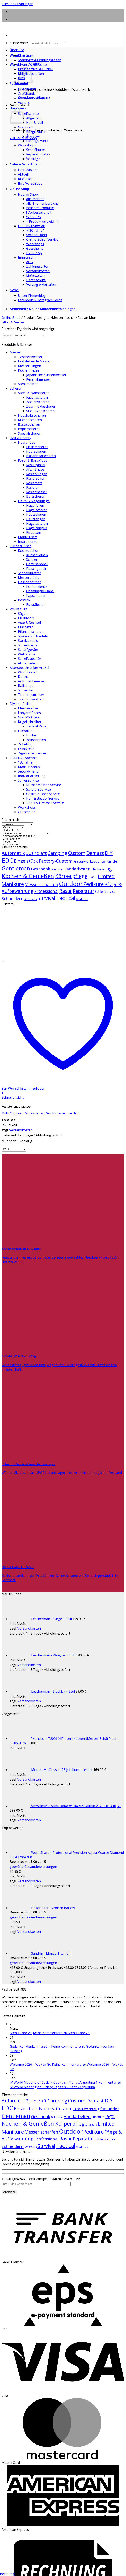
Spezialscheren (29, 433)
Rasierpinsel (35, 465)
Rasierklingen (36, 474)
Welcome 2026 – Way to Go (30, 2064)
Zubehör (25, 744)
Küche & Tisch (20, 546)
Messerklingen (29, 366)
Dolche (23, 676)
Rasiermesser (36, 492)
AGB (29, 262)
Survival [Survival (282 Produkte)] (46, 898)
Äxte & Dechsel (29, 622)
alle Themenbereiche (42, 203)
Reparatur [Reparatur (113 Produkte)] (83, 891)
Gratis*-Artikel (29, 717)
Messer (15, 352)
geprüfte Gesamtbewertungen (33, 1866)
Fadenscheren (37, 397)
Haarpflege (26, 442)
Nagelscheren (37, 523)
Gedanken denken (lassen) (30, 2046)
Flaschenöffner (29, 582)
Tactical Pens (36, 726)
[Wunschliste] (3, 961)
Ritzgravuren (36, 131)
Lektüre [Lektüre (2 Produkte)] (92, 877)
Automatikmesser (31, 681)
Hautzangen (35, 519)
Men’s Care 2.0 (21, 2033)
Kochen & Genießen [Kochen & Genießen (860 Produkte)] (28, 876)
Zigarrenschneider (32, 753)
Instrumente (27, 541)
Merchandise (28, 708)
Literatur (25, 730)
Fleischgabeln (36, 568)
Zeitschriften (36, 739)
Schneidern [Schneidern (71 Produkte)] (13, 898)
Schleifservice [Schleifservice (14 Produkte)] (105, 891)
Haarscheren (36, 451)
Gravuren (25, 127)
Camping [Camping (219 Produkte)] (57, 853)
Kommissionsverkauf (34, 98)
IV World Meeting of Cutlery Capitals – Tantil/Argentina (52, 2082)
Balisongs (25, 685)
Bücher (31, 735)
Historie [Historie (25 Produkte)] (97, 869)
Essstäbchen (35, 604)
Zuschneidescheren (41, 406)
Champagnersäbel (40, 591)
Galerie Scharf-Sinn (25, 164)
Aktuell (23, 174)
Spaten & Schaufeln (33, 636)
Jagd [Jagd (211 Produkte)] (110, 868)
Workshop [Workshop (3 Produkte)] (82, 899)
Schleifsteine (27, 645)
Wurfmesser (27, 672)
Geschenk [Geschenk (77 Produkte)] (40, 869)
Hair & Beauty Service (42, 798)
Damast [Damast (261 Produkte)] (95, 853)
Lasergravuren (37, 140)
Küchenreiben (37, 555)
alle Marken (35, 199)
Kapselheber (36, 595)
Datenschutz (36, 280)
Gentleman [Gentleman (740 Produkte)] (16, 868)
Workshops (27, 145)
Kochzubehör (28, 550)
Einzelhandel (27, 89)
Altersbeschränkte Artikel (29, 667)
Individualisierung (31, 776)
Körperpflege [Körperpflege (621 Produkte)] (71, 876)
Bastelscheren (29, 424)
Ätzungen (33, 136)
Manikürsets (27, 537)
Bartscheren (35, 496)
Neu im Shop (28, 194)
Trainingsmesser (31, 694)
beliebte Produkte (40, 208)
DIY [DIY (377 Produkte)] (109, 852)
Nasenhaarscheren (41, 456)
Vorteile (24, 102)
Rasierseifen (35, 478)
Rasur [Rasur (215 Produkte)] (65, 891)
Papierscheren (29, 429)
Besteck (24, 600)
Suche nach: (19, 43)
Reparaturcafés (38, 154)
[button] (43, 309)
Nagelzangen (36, 528)
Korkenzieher (36, 586)
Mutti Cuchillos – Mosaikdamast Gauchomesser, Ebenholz (41, 1113)
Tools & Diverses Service (45, 803)
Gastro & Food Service (43, 794)
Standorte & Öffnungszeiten (39, 60)
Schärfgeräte (28, 649)
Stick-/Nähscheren (40, 411)
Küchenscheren (30, 420)
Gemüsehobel (37, 564)
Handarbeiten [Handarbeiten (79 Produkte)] (77, 869)
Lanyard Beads (29, 712)
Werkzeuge (18, 609)
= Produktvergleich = (42, 221)
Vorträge (33, 158)
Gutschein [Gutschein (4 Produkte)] (57, 869)
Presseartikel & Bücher (35, 69)
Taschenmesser (30, 357)
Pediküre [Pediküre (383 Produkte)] (93, 883)
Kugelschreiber (29, 721)
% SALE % (33, 217)
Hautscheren (36, 514)
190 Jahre (25, 762)
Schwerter (26, 690)
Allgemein (33, 118)
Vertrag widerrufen (41, 284)
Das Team (26, 55)
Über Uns (17, 50)
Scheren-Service (38, 789)
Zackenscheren (38, 402)
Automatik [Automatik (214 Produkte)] (13, 853)
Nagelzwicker (36, 510)
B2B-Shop (34, 253)
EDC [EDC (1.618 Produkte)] (7, 860)
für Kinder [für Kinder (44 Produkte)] (109, 861)
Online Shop (19, 189)
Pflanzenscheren (31, 631)
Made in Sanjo (29, 767)
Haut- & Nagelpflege (34, 501)
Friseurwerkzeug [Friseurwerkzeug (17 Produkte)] (86, 861)
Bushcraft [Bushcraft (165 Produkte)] (36, 853)
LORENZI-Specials (31, 226)
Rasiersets (34, 483)
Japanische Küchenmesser (46, 375)
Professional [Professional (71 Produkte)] (46, 891)
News (14, 290)
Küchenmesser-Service (43, 785)
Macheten (25, 627)
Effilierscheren (37, 447)
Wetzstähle (26, 654)
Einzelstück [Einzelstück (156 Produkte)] (26, 861)
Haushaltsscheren (32, 415)
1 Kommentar (65, 2084)
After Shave (35, 469)
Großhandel (27, 93)
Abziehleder (27, 663)
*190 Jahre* (35, 230)
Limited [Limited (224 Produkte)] (106, 876)
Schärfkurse (35, 149)
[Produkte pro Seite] (14, 1149)
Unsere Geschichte (32, 64)
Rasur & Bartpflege (32, 460)
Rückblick (25, 179)
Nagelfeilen (35, 505)
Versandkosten (38, 271)
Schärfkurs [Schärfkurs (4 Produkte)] (30, 899)
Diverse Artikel (21, 703)
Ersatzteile (26, 749)
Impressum (26, 257)
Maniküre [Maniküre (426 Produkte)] (13, 883)
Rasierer (32, 487)
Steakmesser (28, 384)
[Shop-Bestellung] (23, 335)
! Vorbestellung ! (38, 212)
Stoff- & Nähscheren (33, 393)
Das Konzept (28, 170)
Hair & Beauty (20, 438)
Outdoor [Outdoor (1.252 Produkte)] (71, 884)
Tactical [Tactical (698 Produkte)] (65, 898)
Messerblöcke (29, 577)
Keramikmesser (38, 379)
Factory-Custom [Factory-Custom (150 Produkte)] (56, 861)
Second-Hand (36, 235)
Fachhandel (19, 83)
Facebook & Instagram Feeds (40, 300)
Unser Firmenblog (32, 295)
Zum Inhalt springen (17, 4)
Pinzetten (33, 532)
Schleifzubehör (29, 658)
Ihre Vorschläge (30, 183)
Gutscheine (34, 248)
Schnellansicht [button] (13, 1097)
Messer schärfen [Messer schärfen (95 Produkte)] (41, 884)
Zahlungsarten (37, 266)
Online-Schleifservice (42, 239)
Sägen (23, 613)
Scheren (16, 388)
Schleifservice (28, 113)
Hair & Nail (34, 122)
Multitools (26, 618)
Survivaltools (28, 640)
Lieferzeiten (35, 275)
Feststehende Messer (34, 361)
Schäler (31, 559)
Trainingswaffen (30, 699)
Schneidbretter (29, 573)
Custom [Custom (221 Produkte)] (76, 853)
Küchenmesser (29, 370)
